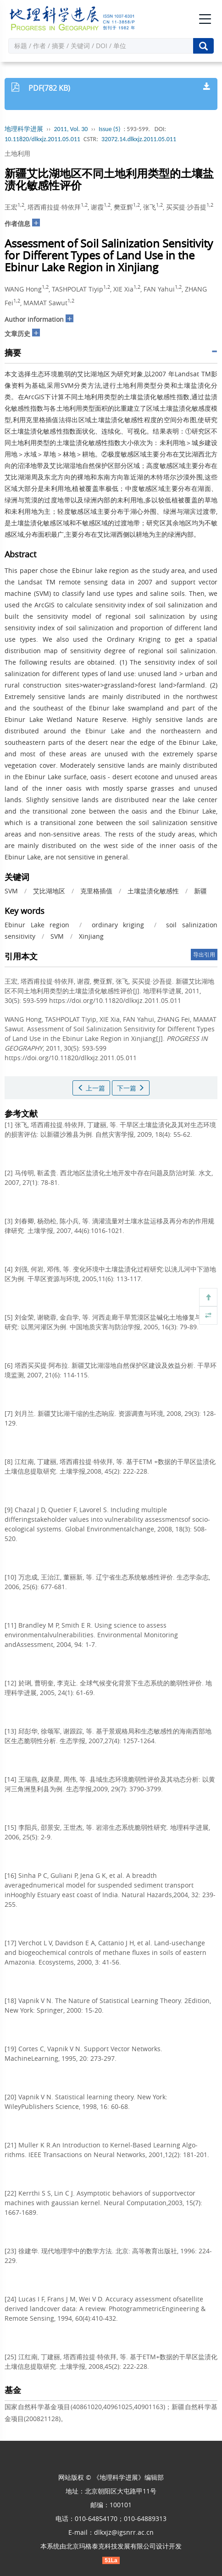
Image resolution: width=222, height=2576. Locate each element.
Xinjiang (91, 936)
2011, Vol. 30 (71, 129)
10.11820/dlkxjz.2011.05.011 (42, 139)
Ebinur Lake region (37, 924)
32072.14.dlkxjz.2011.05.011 (138, 139)
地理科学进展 (24, 129)
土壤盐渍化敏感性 (153, 890)
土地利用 (17, 153)
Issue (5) (110, 129)
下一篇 (130, 1088)
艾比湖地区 (49, 890)
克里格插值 (96, 890)
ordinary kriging (118, 924)
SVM (11, 890)
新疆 (200, 890)
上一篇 (91, 1088)
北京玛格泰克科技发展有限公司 (111, 2546)
